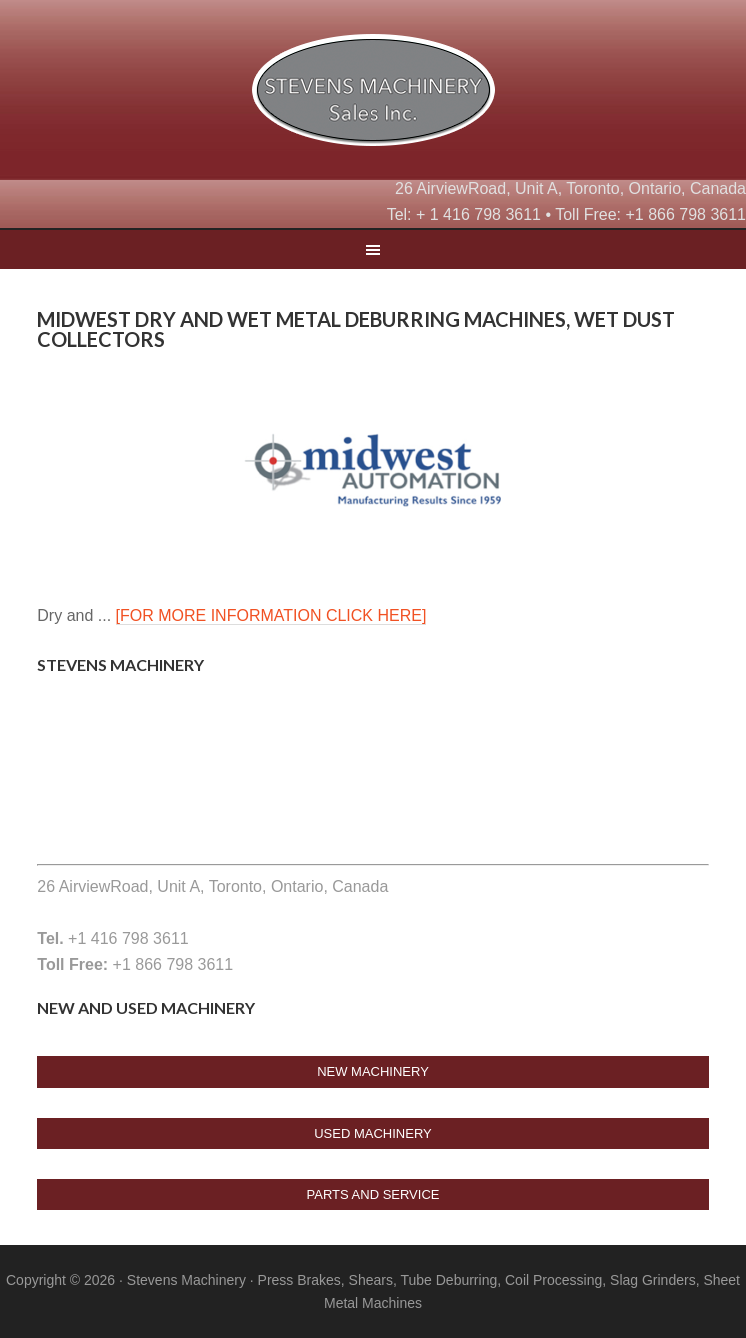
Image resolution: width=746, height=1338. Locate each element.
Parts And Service (373, 1194)
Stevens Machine (373, 95)
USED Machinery (373, 1133)
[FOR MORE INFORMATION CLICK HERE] (271, 615)
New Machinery (373, 1071)
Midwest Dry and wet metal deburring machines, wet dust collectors (356, 329)
